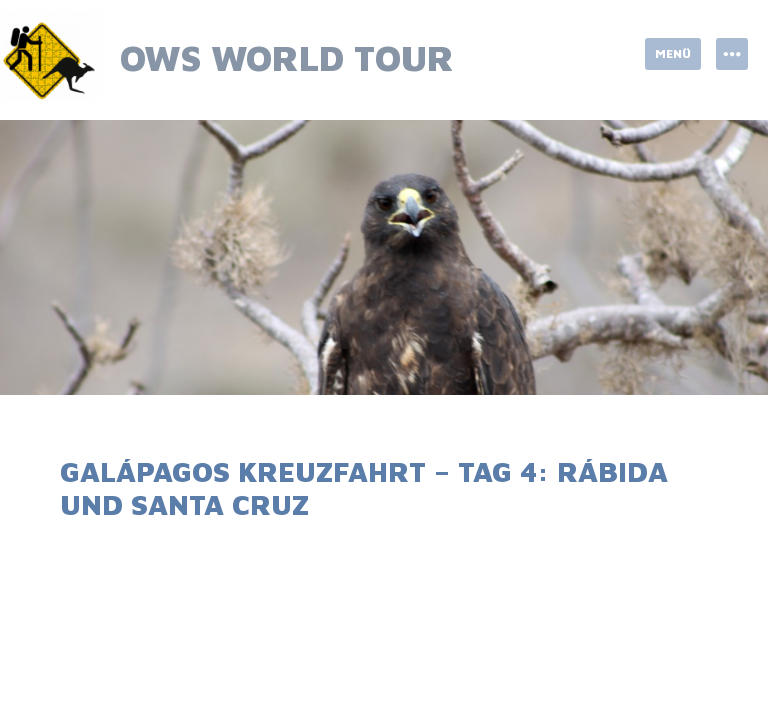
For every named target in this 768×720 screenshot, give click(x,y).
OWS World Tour (287, 57)
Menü (673, 53)
